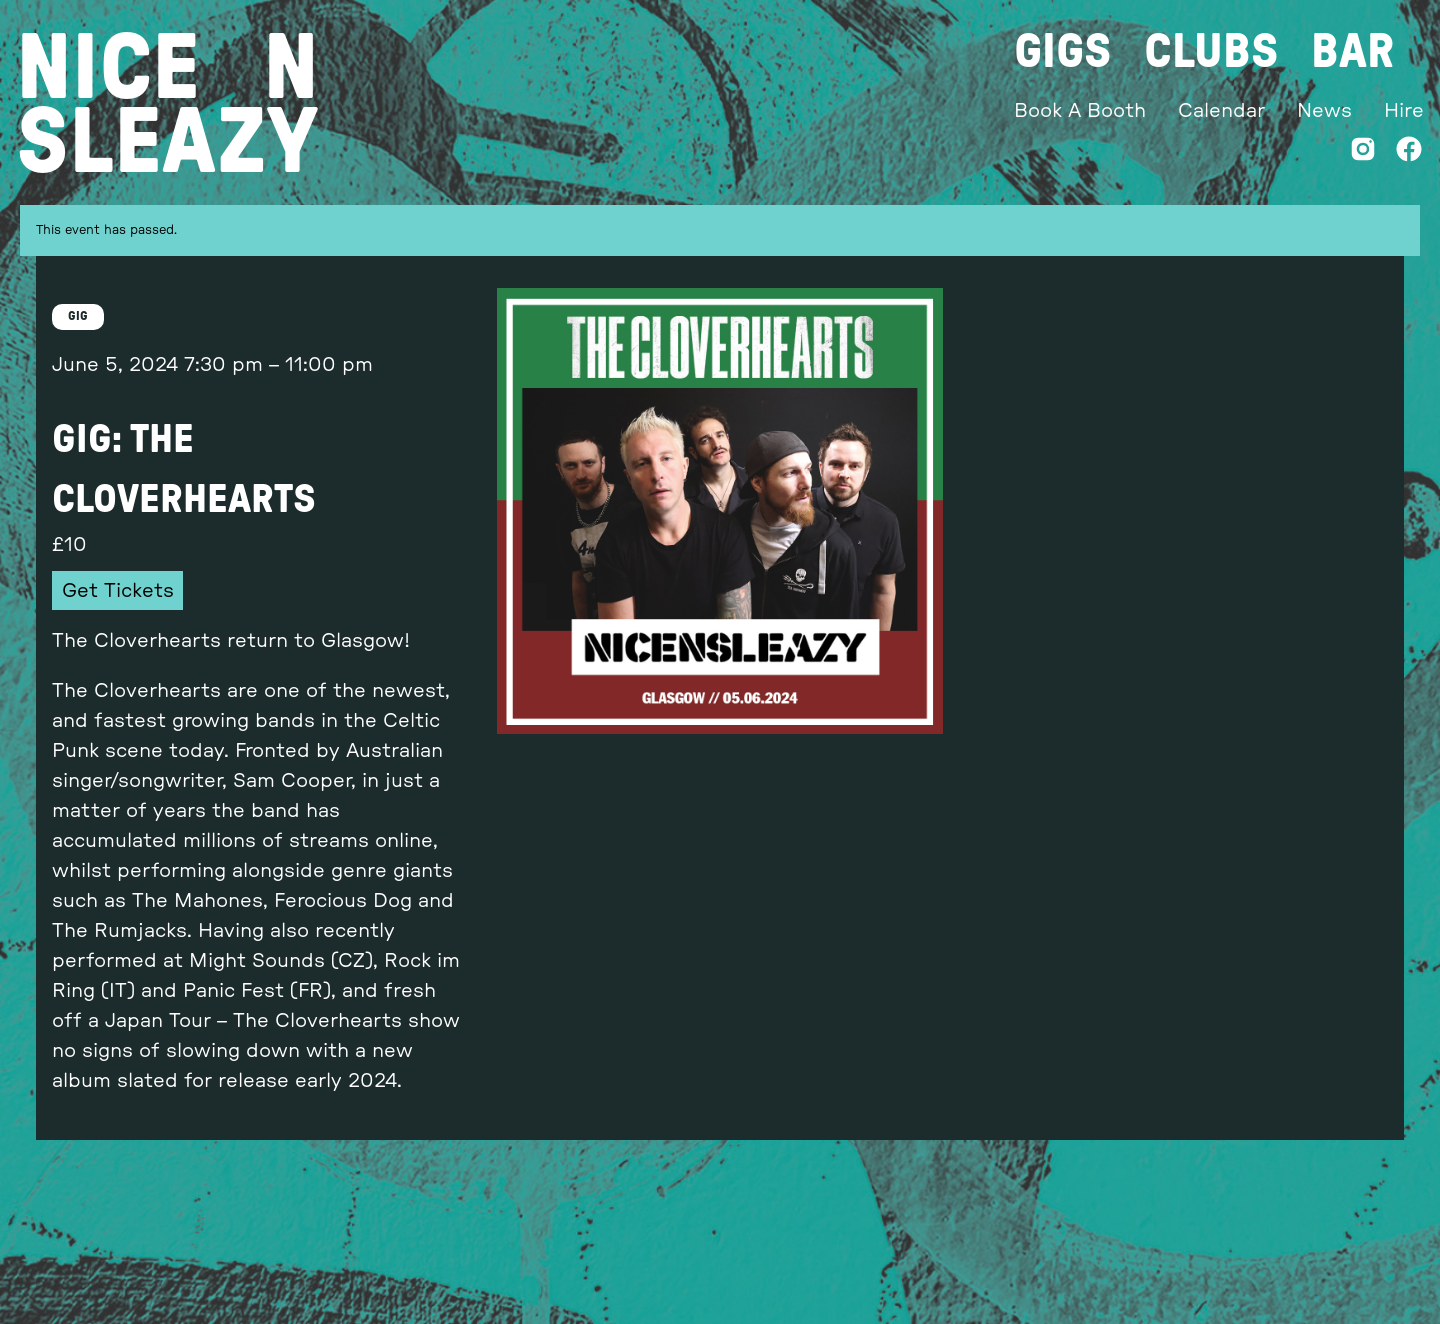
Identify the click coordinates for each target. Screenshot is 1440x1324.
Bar (1352, 52)
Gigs (1063, 52)
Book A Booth (1080, 111)
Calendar (1221, 111)
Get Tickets (118, 591)
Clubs (1211, 52)
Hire (1404, 111)
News (1324, 111)
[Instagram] (1363, 153)
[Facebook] (1409, 153)
